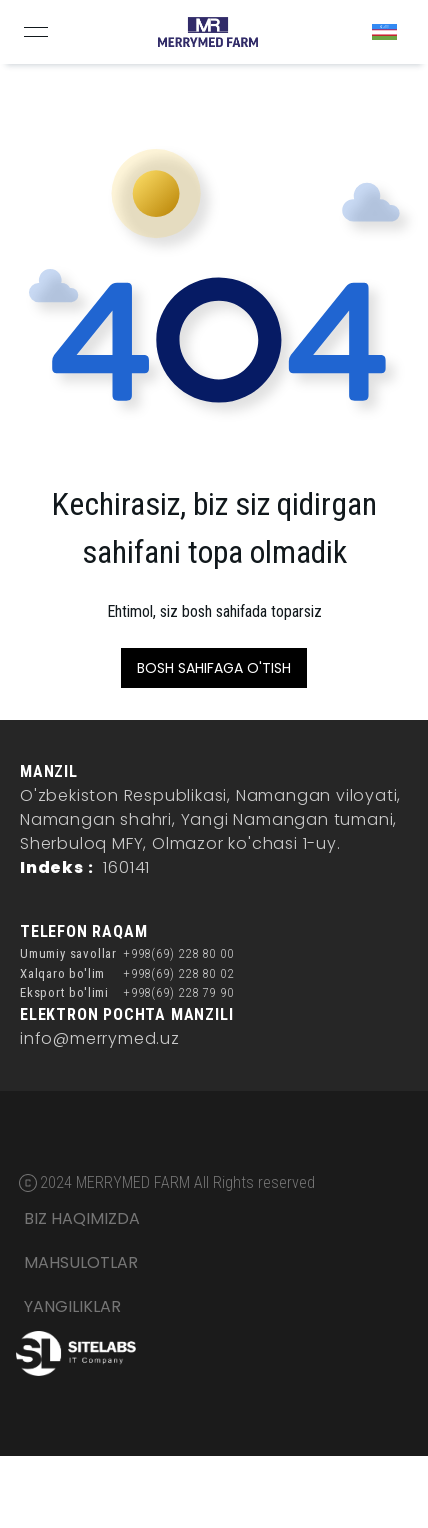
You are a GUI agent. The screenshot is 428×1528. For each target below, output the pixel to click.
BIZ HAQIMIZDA (82, 1218)
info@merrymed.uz (100, 1038)
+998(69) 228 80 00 (178, 953)
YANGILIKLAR (72, 1306)
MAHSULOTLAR (81, 1262)
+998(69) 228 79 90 (178, 992)
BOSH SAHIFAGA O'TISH (214, 668)
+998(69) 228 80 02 (178, 973)
